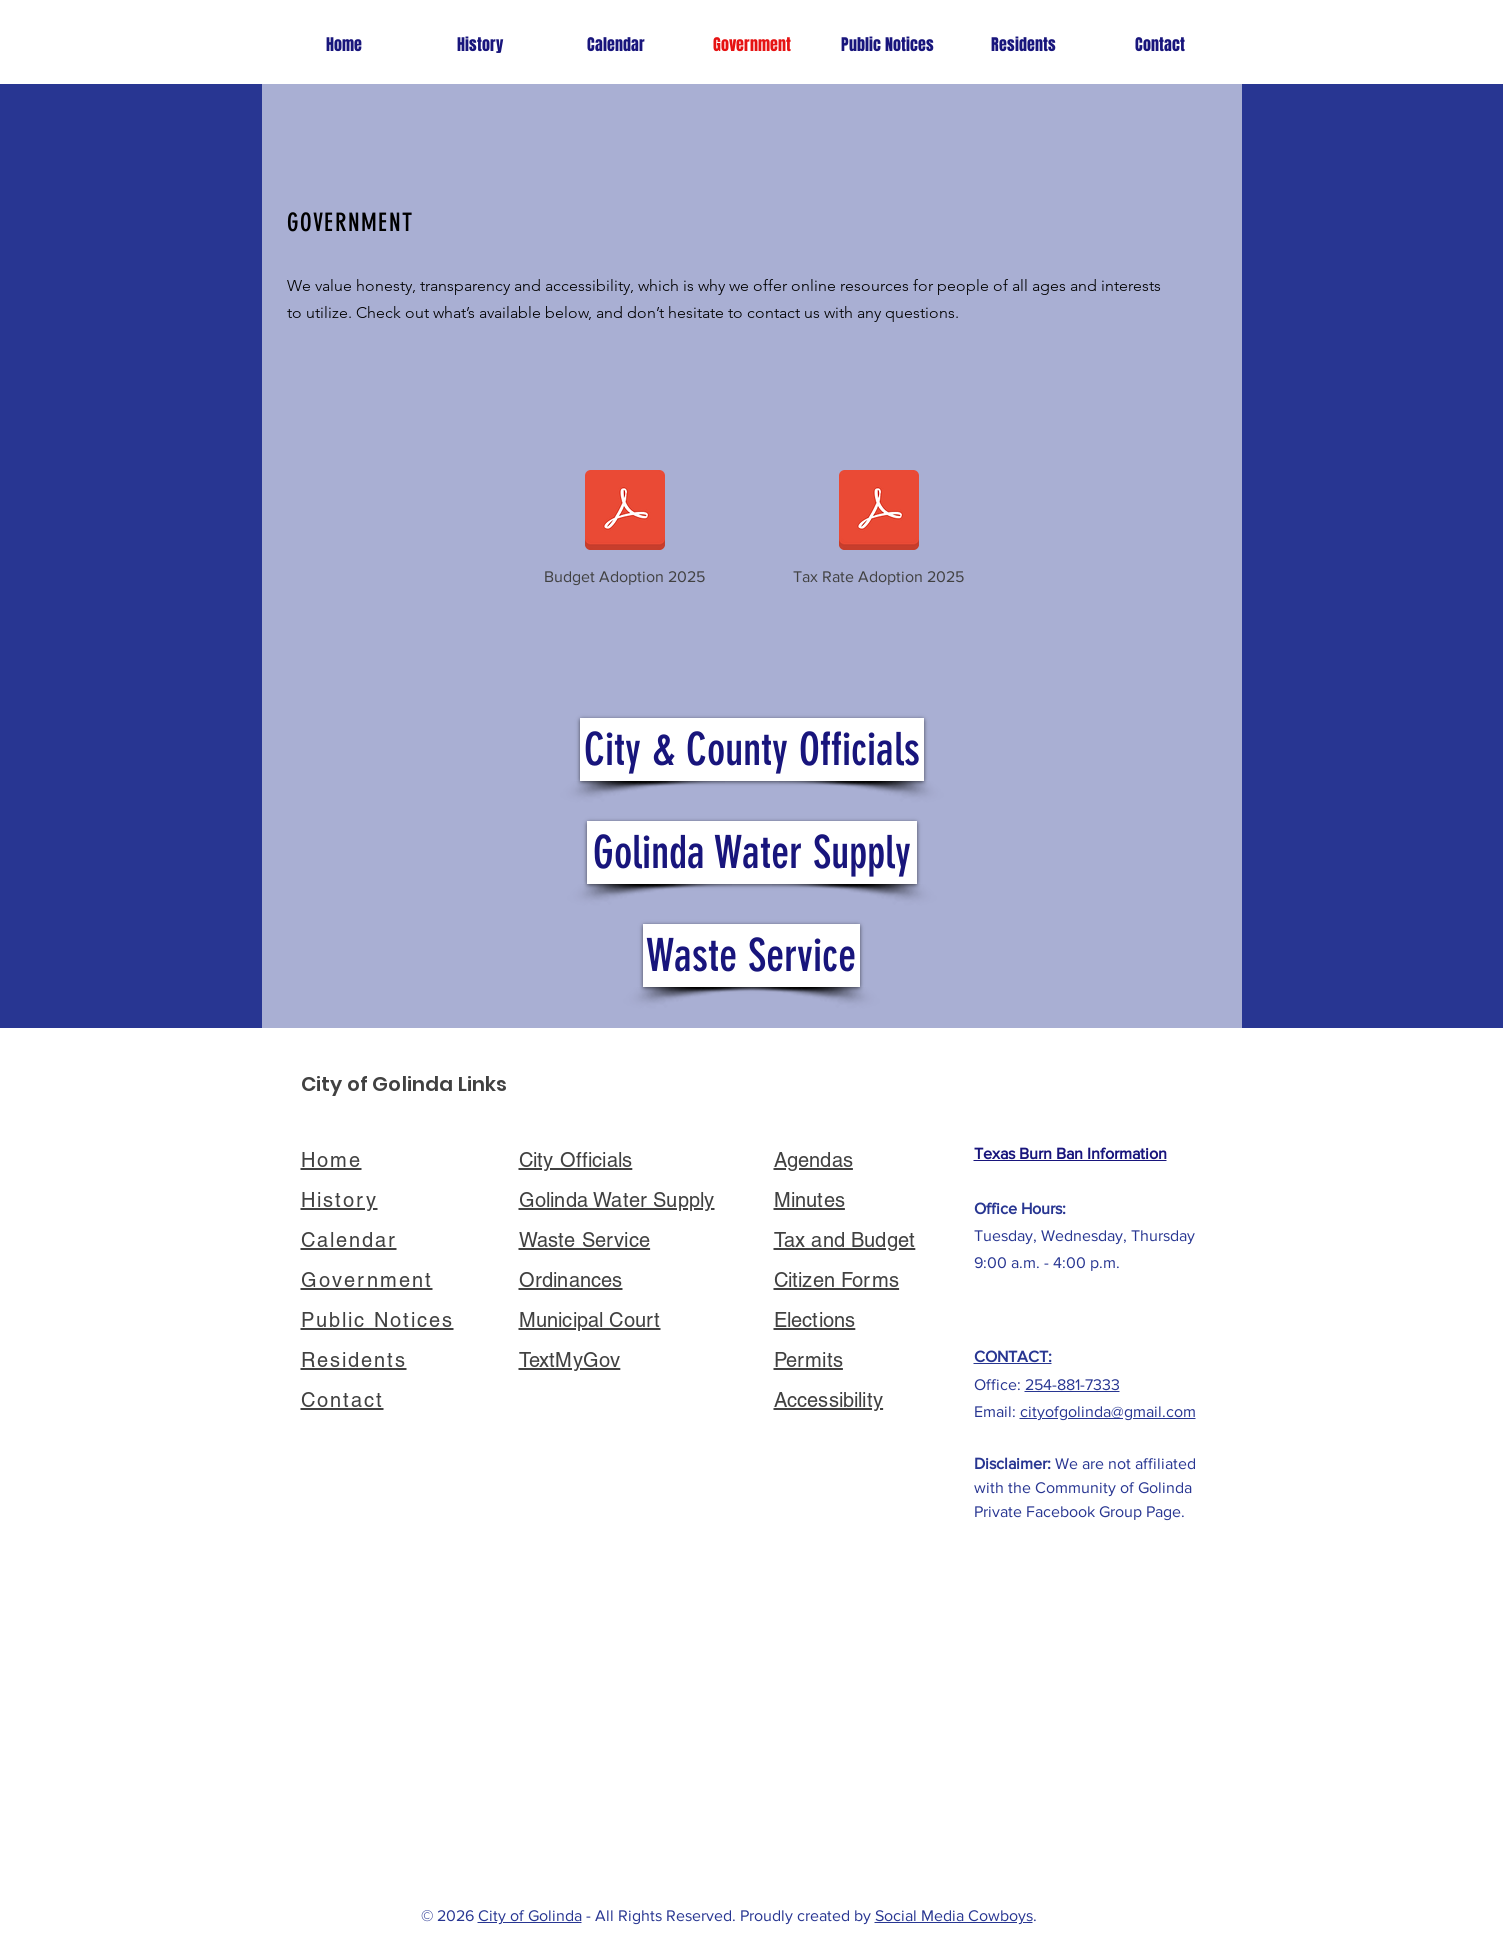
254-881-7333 (1072, 1384)
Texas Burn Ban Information (1070, 1153)
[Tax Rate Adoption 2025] (879, 523)
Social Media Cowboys (954, 1915)
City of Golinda (530, 1915)
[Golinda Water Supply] (752, 852)
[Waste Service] (751, 955)
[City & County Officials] (752, 749)
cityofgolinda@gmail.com (1108, 1411)
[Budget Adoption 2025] (625, 523)
